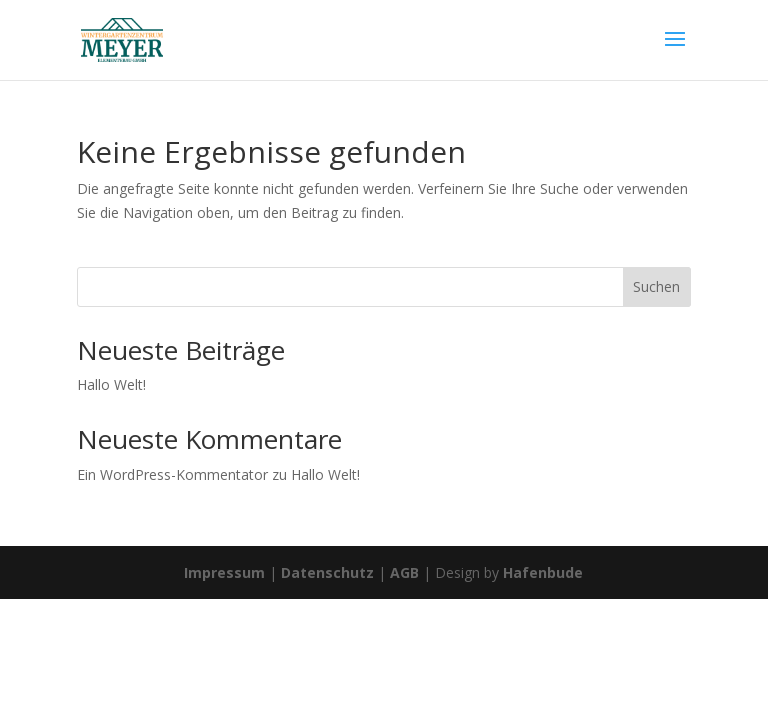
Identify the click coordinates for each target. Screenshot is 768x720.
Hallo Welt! (111, 384)
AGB (404, 572)
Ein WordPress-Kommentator (172, 474)
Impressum (224, 572)
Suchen (656, 286)
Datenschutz (327, 572)
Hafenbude (543, 572)
